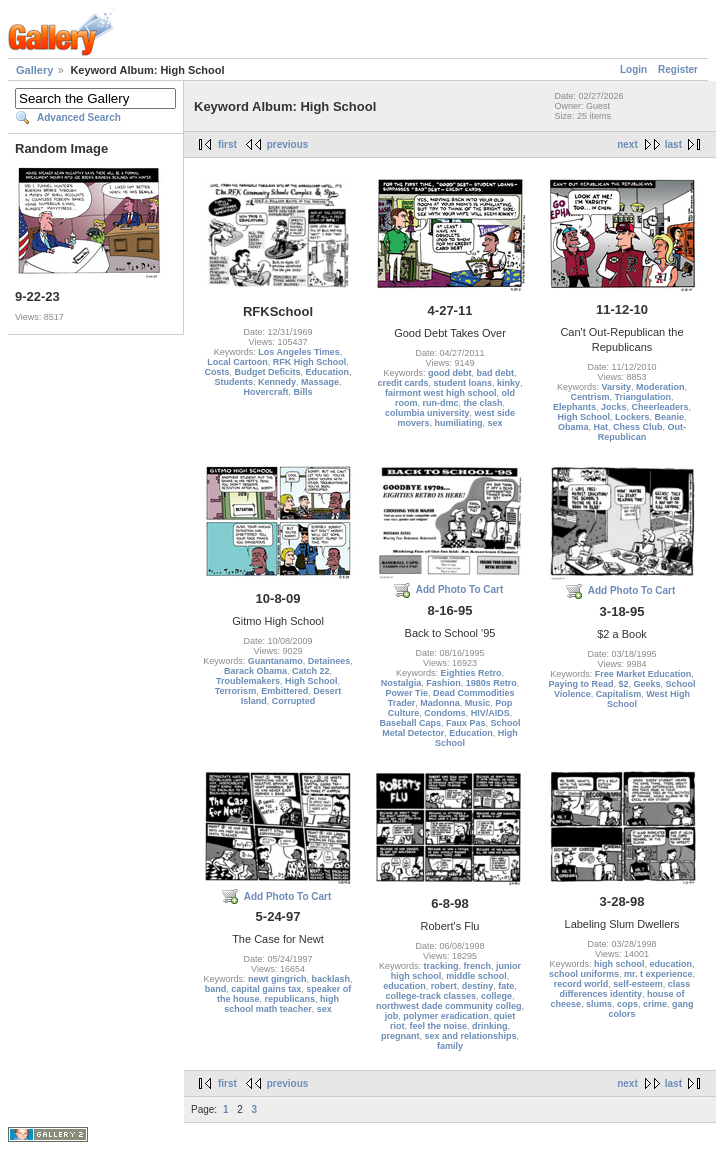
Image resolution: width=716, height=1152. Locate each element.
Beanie (670, 417)
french (478, 966)
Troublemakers (248, 681)
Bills (303, 392)
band (216, 989)
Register (678, 69)
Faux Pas (466, 723)
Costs (216, 372)
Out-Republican (642, 432)
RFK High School (310, 362)
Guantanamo (275, 661)
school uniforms (584, 974)
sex (495, 423)
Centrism (589, 397)
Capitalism (619, 694)
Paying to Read (580, 684)
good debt (450, 373)
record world (581, 984)
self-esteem (638, 984)
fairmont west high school (441, 393)
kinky (508, 383)
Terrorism (235, 691)
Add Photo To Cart (460, 589)
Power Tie (407, 693)
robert (444, 986)
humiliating (459, 423)
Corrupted (294, 701)
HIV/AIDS (490, 713)
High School (583, 417)
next (627, 144)
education (404, 986)
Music (478, 703)
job (392, 1016)
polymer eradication (446, 1016)
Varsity (616, 387)
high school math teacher (281, 1004)
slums (599, 1004)
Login (633, 69)
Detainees (329, 661)
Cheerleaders (660, 407)
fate (506, 986)
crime (655, 1004)
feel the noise (438, 1026)
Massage (320, 382)
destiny (478, 986)
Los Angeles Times (299, 352)
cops (627, 1004)
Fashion (443, 683)
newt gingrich (277, 979)
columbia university (427, 413)
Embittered (284, 691)
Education (328, 372)
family (450, 1046)
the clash (483, 403)
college (496, 996)
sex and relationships (470, 1036)
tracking (440, 966)
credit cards (402, 383)
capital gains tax (266, 989)
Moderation (660, 387)
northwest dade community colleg (449, 1006)
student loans (462, 383)
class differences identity (624, 989)
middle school (476, 976)
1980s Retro (491, 683)
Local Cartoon (237, 362)
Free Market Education (643, 674)
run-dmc (440, 403)
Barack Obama (255, 671)
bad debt (496, 373)
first (227, 144)
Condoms (445, 713)
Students (233, 382)
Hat (600, 427)
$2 (623, 684)
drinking (490, 1026)
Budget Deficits (267, 372)
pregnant (400, 1036)
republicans (290, 999)
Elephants (574, 407)
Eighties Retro (471, 673)
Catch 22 (311, 671)
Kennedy (277, 382)
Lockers (632, 417)
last (673, 144)
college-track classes (430, 996)
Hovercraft (265, 392)
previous (288, 144)
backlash (331, 979)
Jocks (614, 407)
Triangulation (643, 397)
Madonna (440, 703)
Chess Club (638, 427)
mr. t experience (658, 974)
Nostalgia (401, 683)
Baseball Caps (410, 723)
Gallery (34, 70)
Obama (573, 427)
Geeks (647, 684)
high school (619, 964)
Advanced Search (79, 117)
